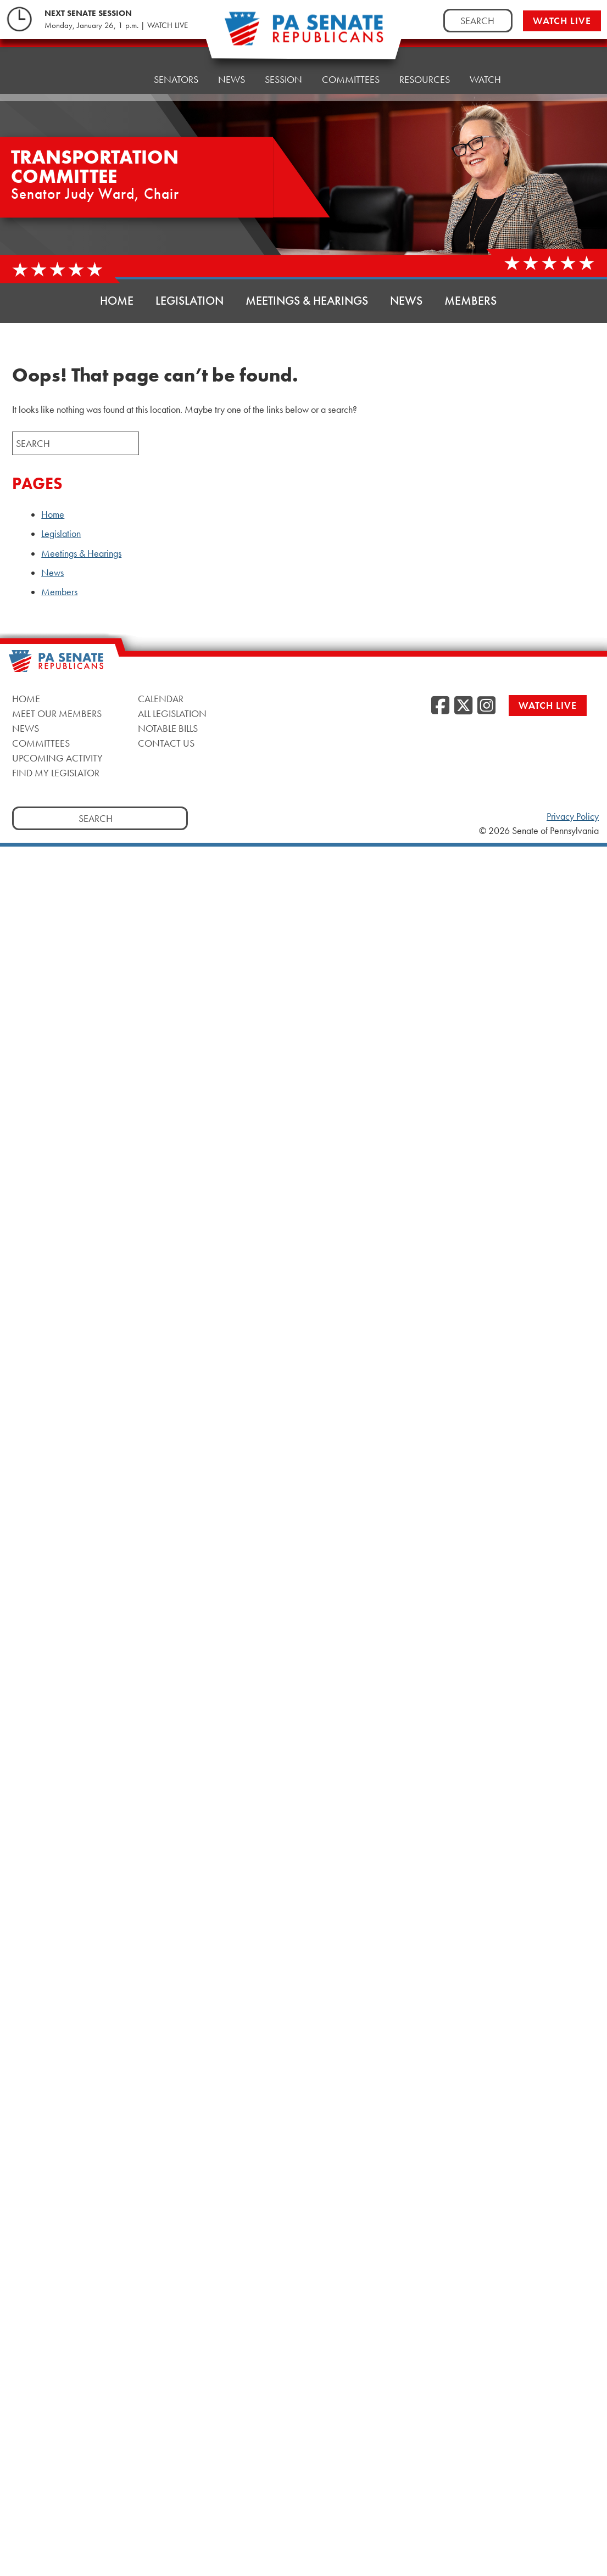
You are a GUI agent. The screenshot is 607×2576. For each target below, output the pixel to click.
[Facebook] (440, 706)
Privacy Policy (573, 816)
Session (283, 79)
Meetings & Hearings (307, 301)
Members (470, 301)
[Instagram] (486, 706)
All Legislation (172, 713)
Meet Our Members (57, 713)
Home (120, 79)
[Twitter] (463, 706)
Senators (176, 79)
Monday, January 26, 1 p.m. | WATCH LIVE (116, 25)
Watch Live (562, 20)
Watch (485, 78)
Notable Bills (168, 728)
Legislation (189, 301)
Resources (424, 79)
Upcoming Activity (57, 758)
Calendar (160, 698)
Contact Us (166, 743)
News (231, 79)
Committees (351, 79)
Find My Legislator (55, 772)
